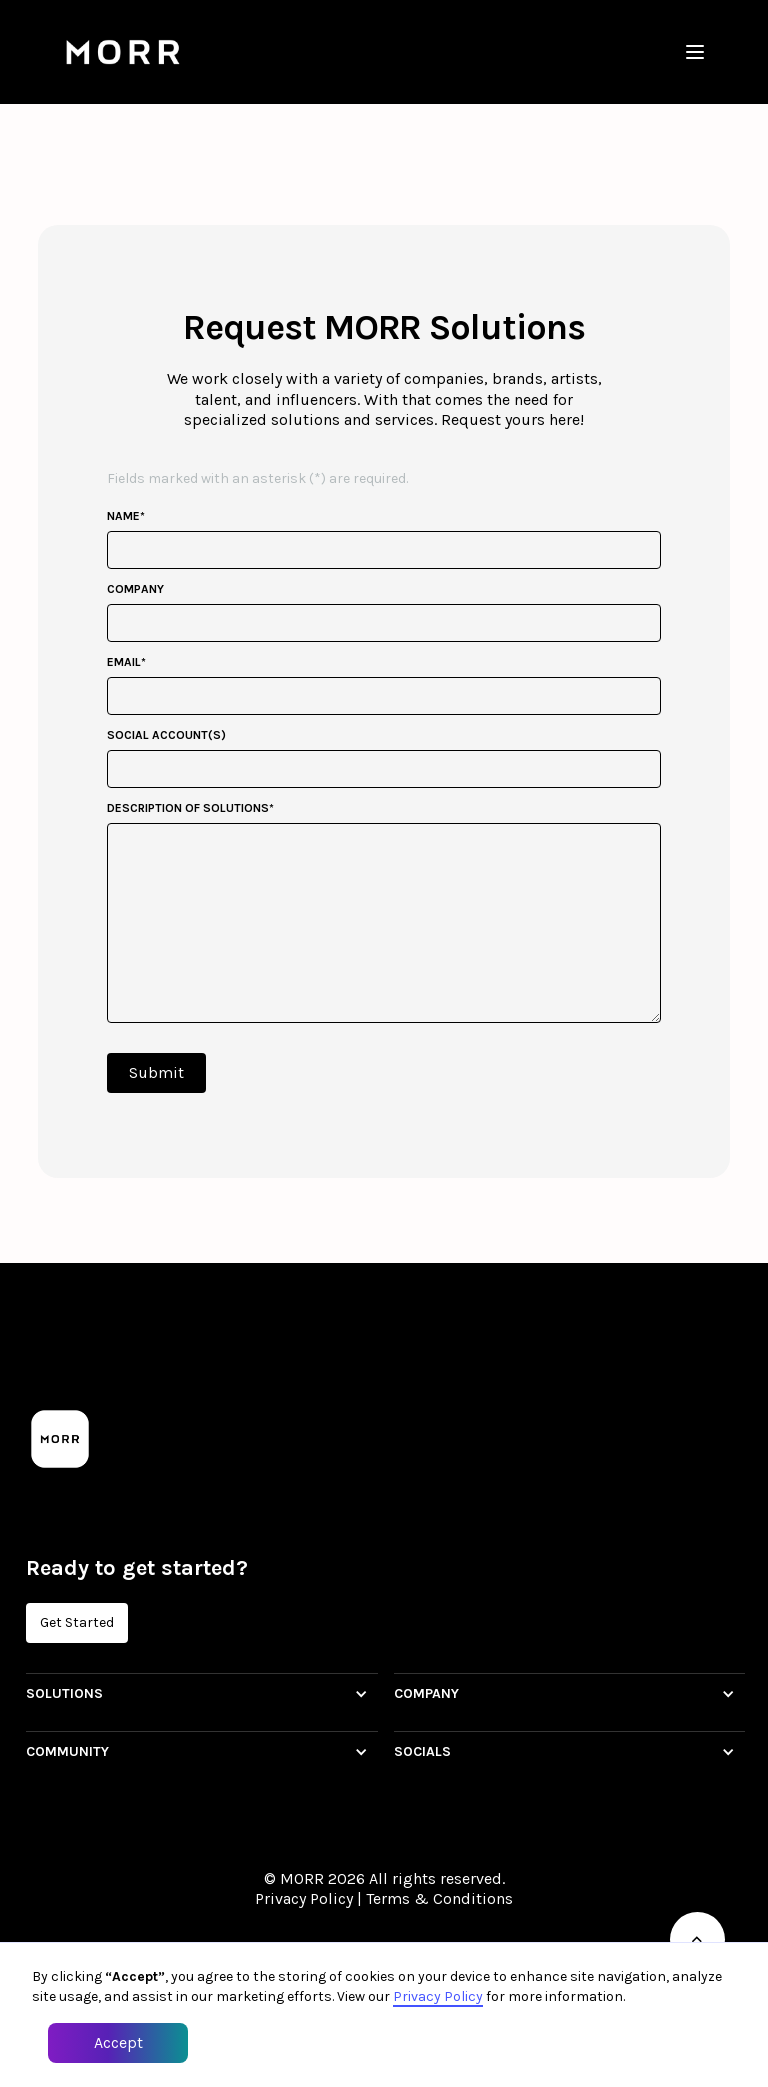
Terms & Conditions (439, 1898)
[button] (695, 52)
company (135, 589)
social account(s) (166, 735)
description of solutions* (190, 808)
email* (126, 662)
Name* (126, 516)
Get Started (77, 1622)
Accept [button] (118, 2042)
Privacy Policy (304, 1898)
